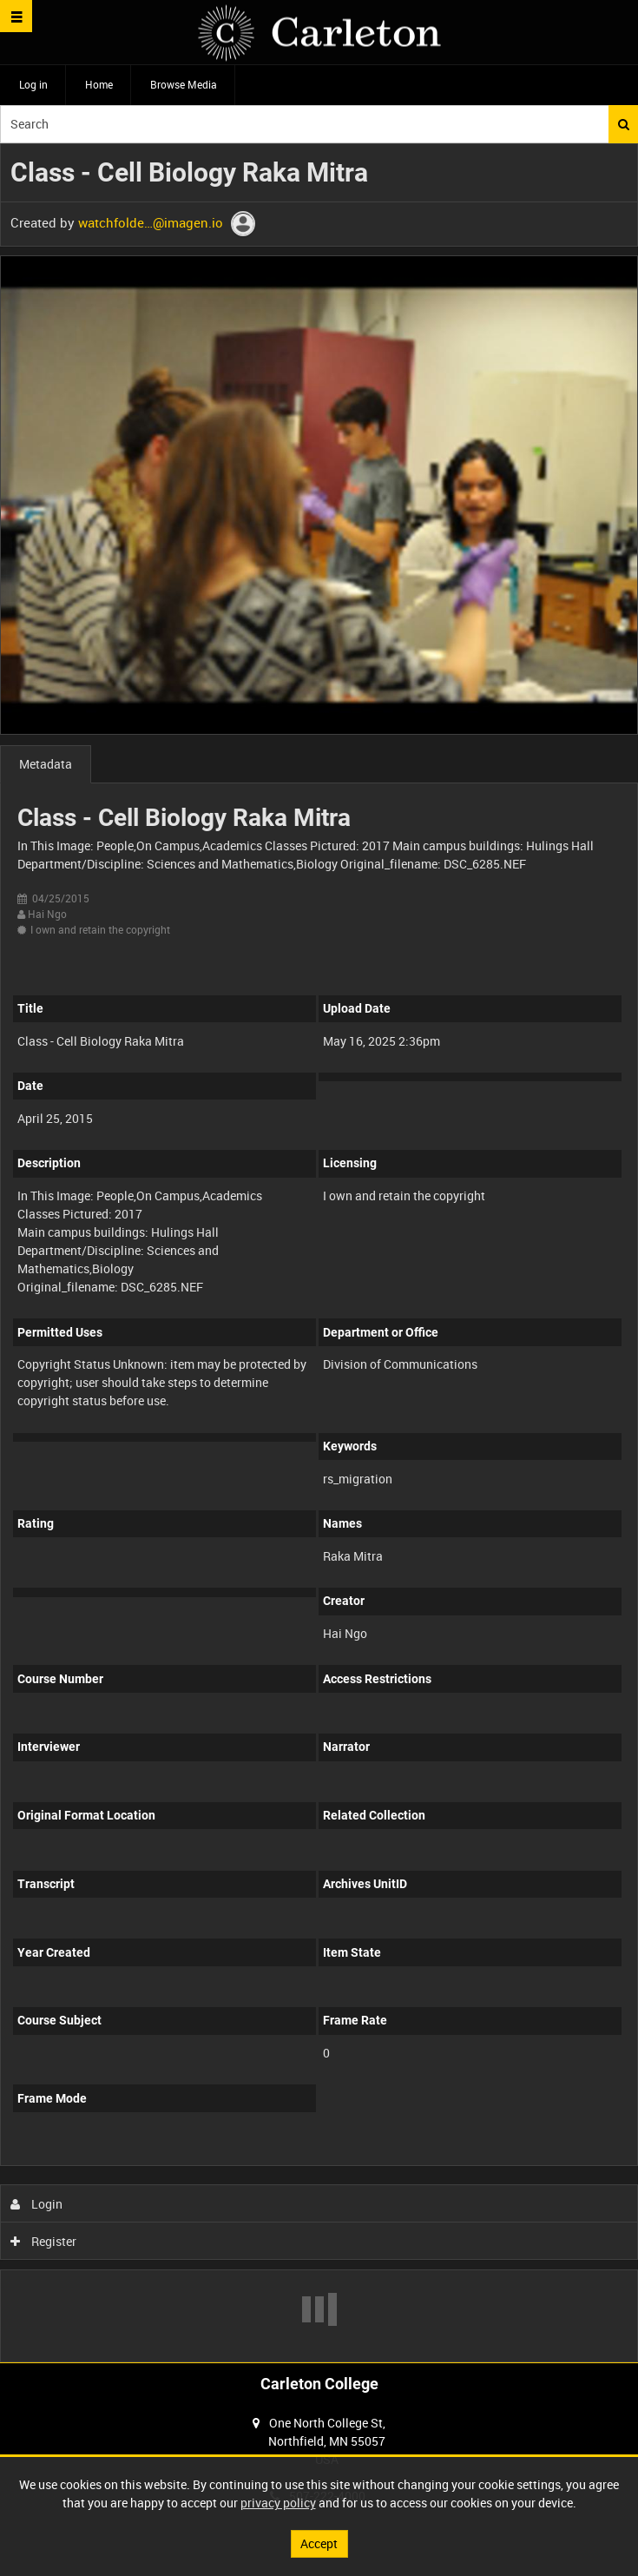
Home (99, 84)
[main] (319, 1252)
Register (43, 2241)
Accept (319, 2543)
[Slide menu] (16, 16)
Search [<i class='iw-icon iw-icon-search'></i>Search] (623, 124)
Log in (33, 84)
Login (36, 2204)
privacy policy (278, 2502)
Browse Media (183, 84)
